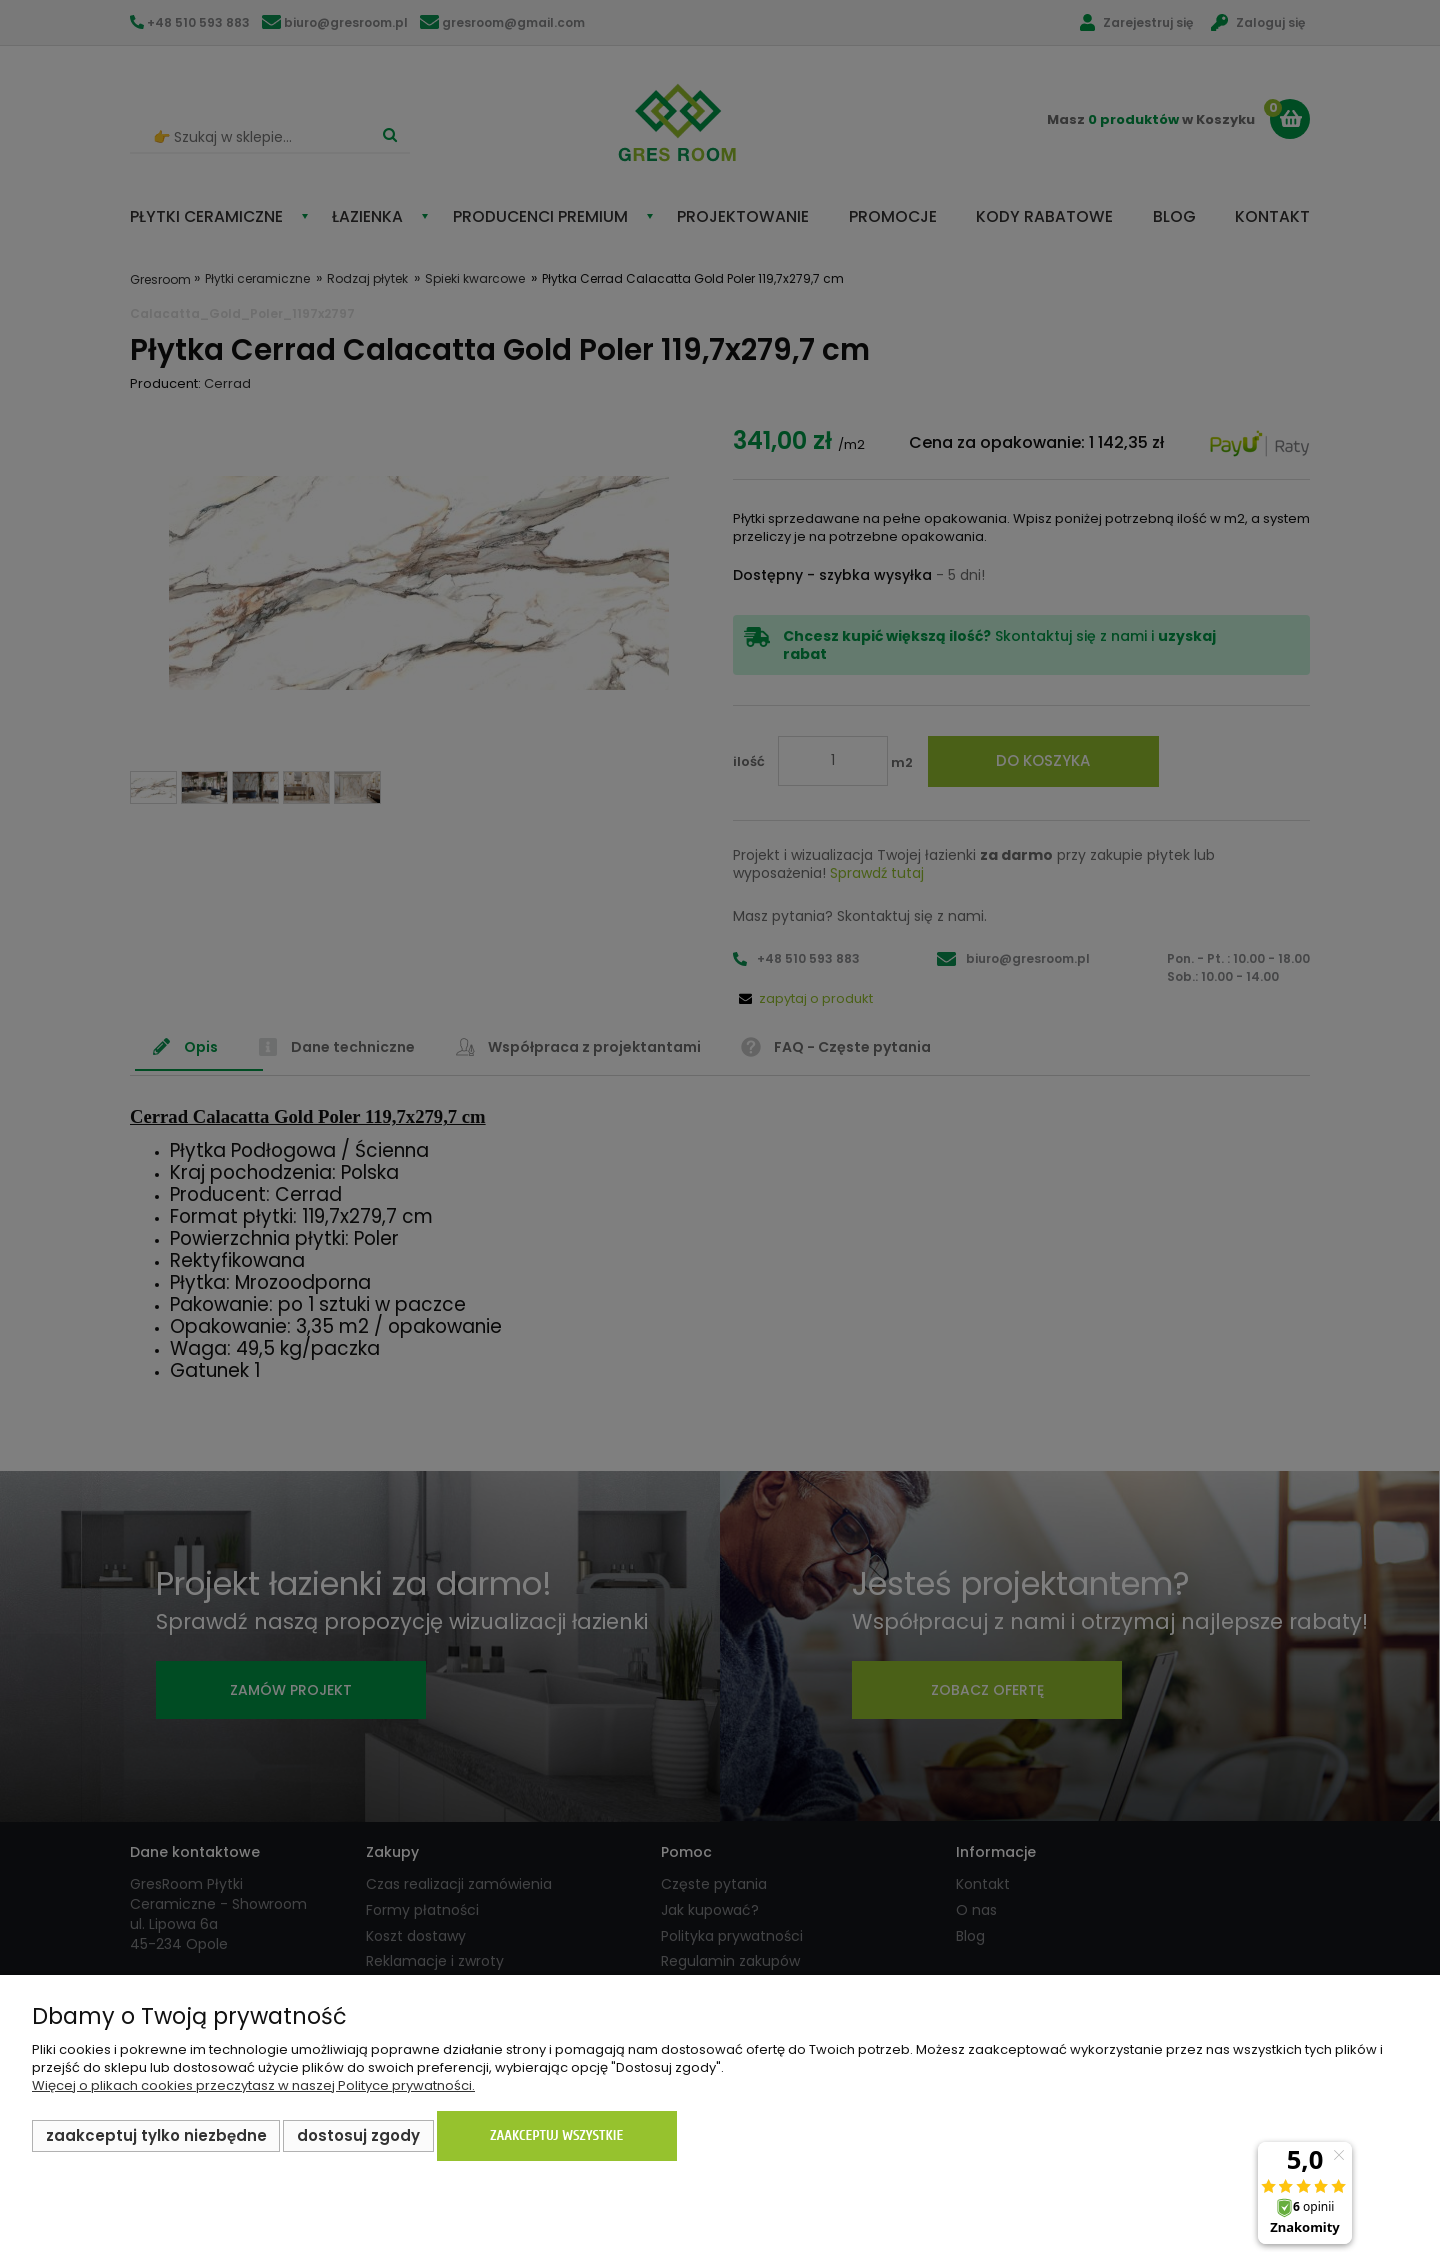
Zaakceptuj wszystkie (556, 2135)
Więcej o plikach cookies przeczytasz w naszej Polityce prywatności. (253, 2085)
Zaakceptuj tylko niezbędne (156, 2135)
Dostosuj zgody (358, 2135)
